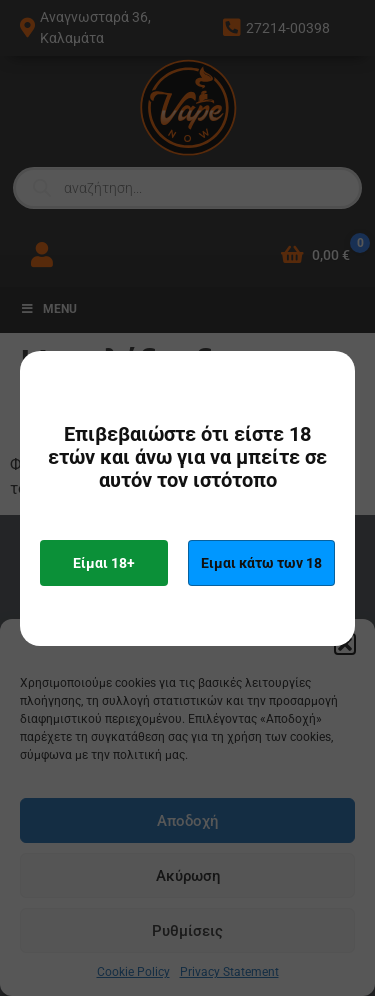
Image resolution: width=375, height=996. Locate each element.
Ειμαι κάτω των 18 (261, 563)
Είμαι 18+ (104, 563)
